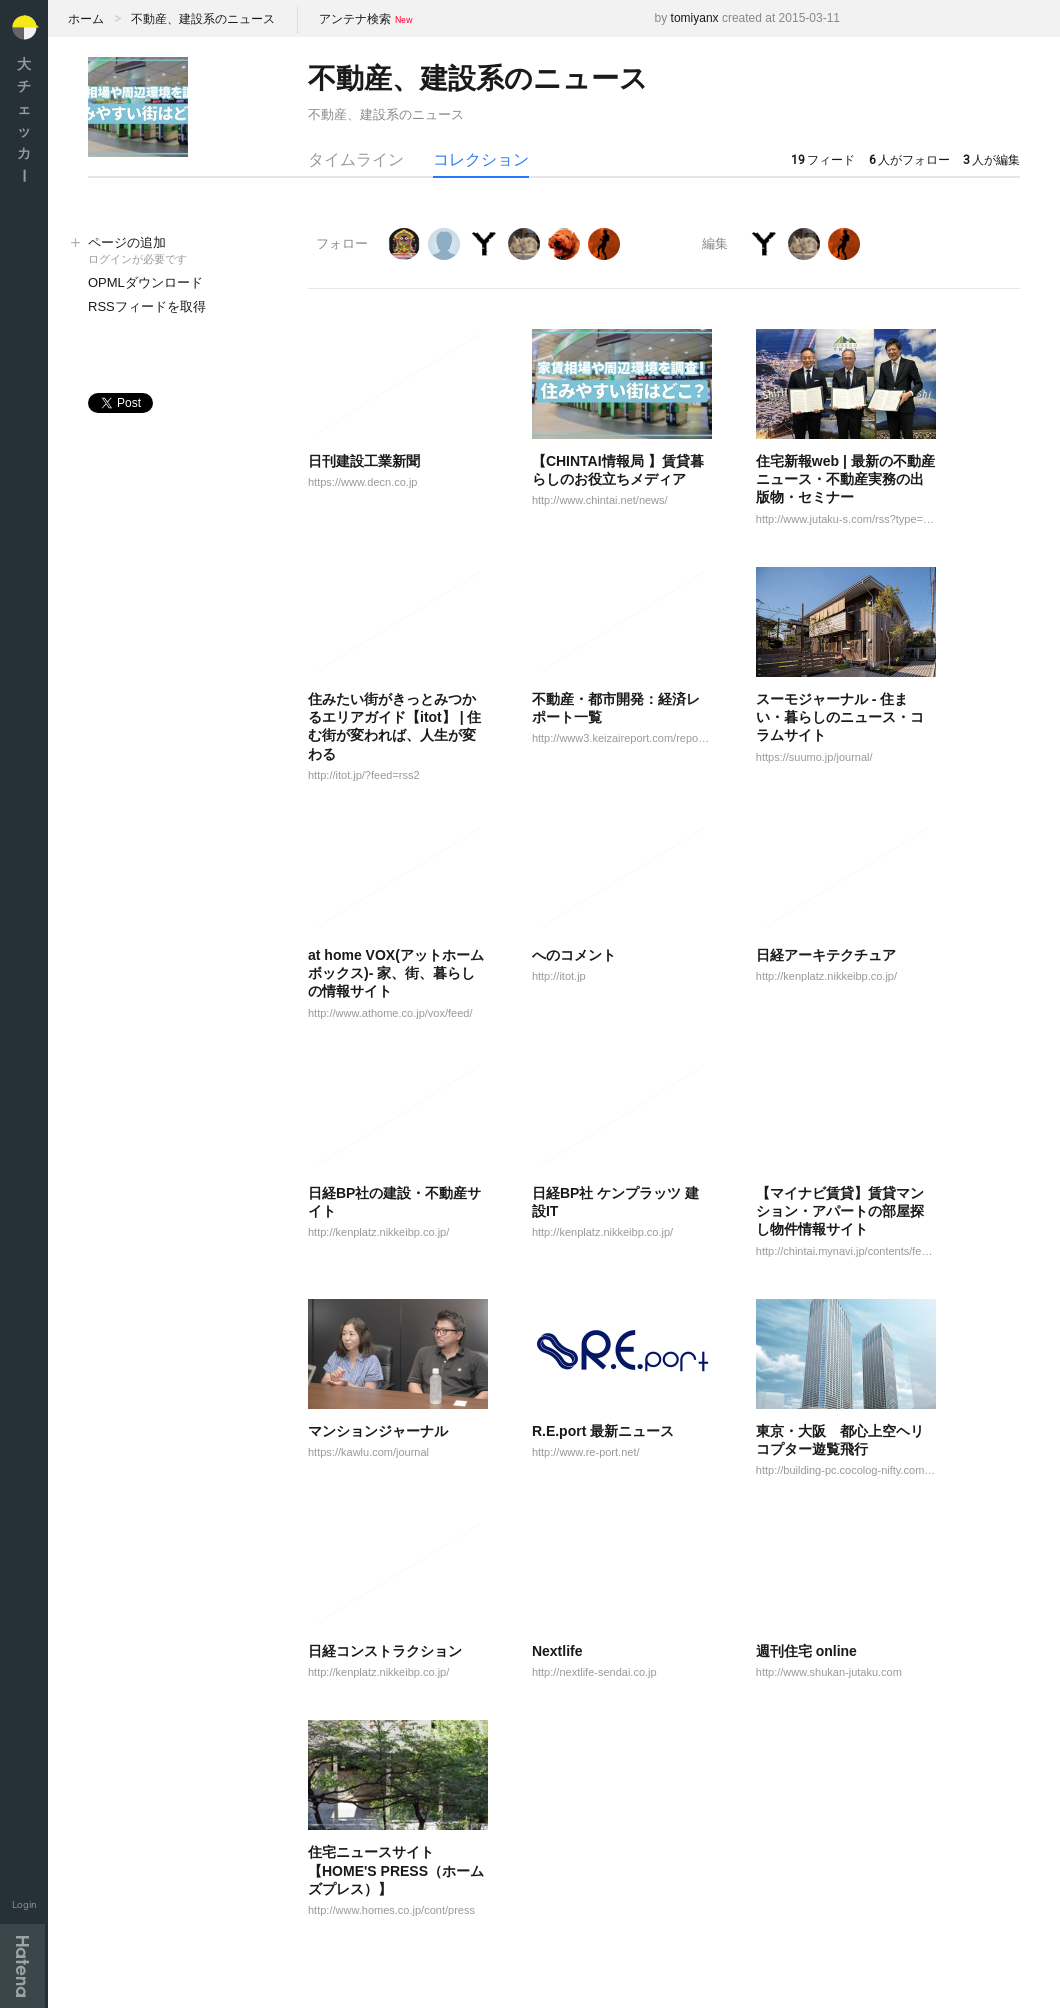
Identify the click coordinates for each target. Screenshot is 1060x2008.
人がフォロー (909, 160)
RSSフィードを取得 (147, 306)
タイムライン (356, 159)
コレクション (481, 159)
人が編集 (991, 160)
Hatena (22, 1966)
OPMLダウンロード (145, 282)
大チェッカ (24, 119)
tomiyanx (695, 18)
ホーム (86, 19)
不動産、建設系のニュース (203, 19)
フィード (823, 160)
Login (24, 1904)
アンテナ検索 (355, 19)
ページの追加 (178, 251)
